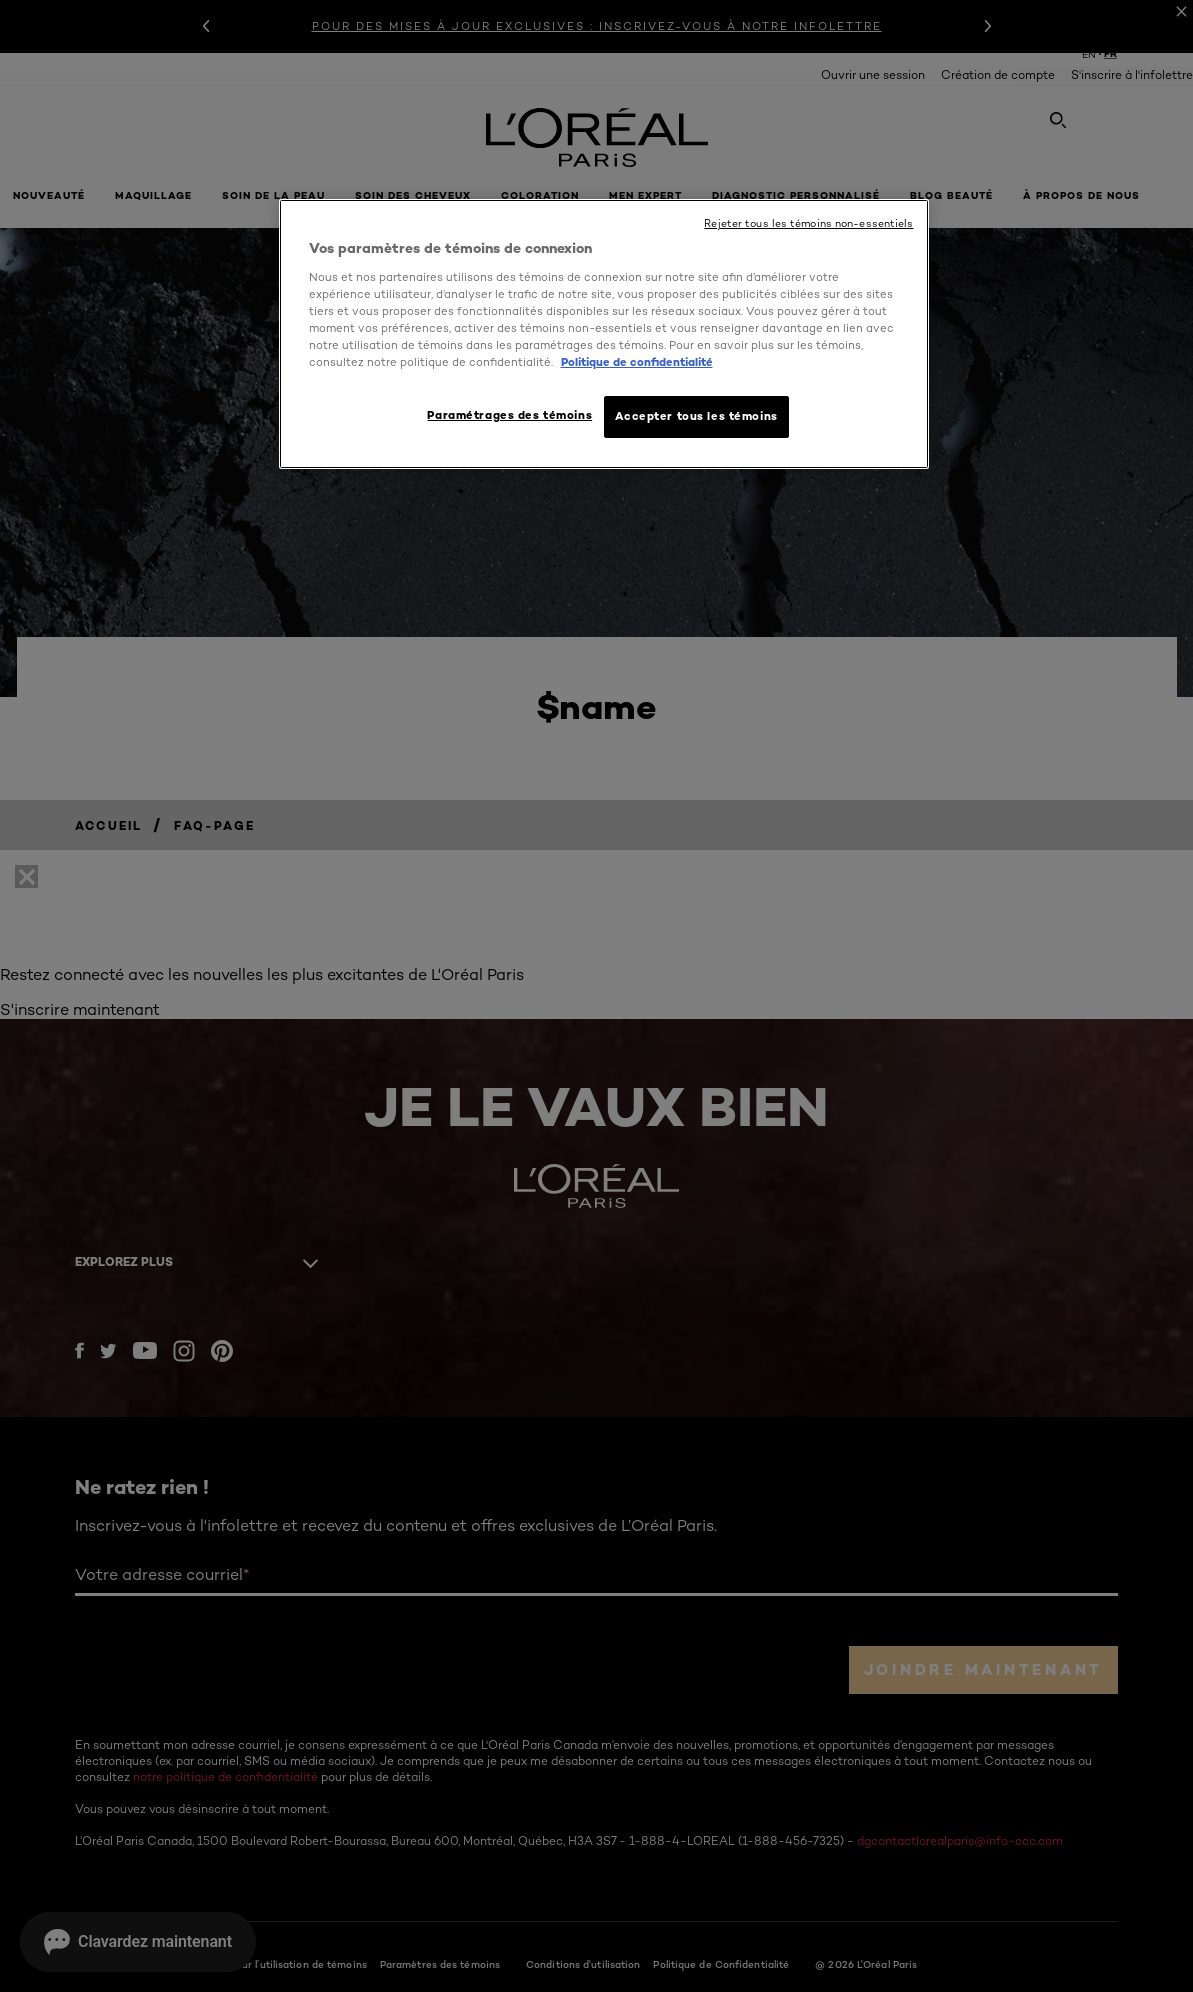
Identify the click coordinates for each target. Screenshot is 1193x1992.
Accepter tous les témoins (696, 416)
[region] (604, 334)
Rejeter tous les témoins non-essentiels (808, 223)
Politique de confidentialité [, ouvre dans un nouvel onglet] (637, 362)
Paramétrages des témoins (509, 415)
